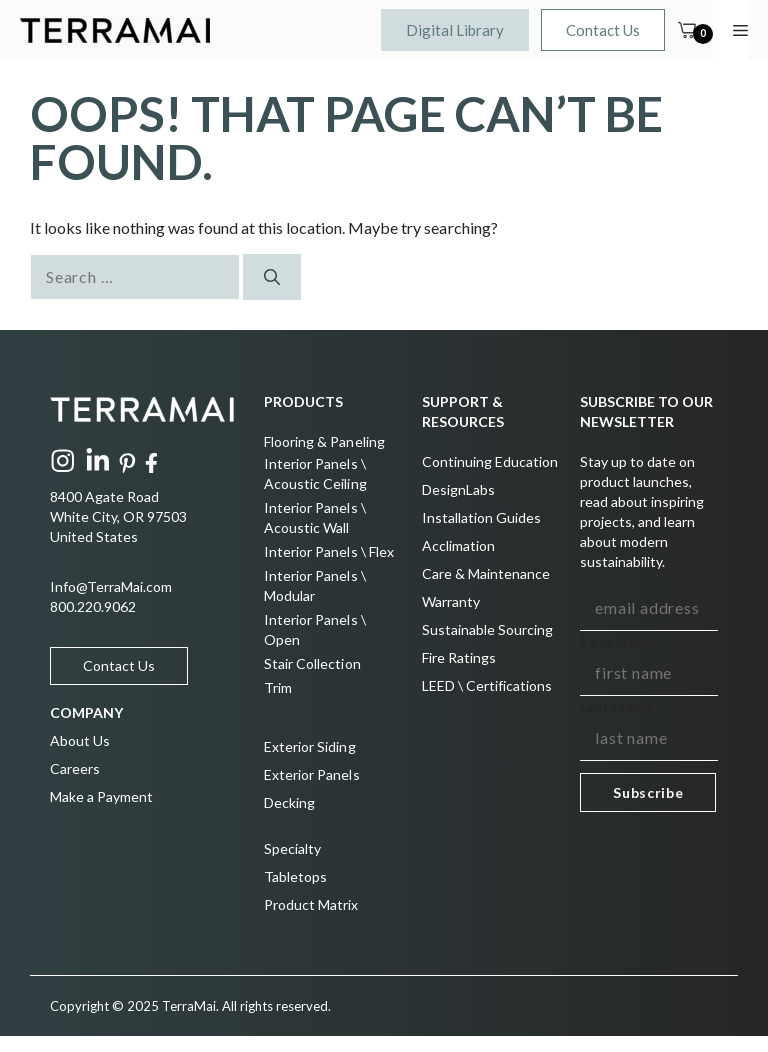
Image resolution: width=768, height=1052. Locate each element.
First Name (618, 640)
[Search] (272, 277)
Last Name (617, 705)
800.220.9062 (93, 606)
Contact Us (603, 30)
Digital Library (455, 30)
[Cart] (687, 30)
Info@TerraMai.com (111, 586)
